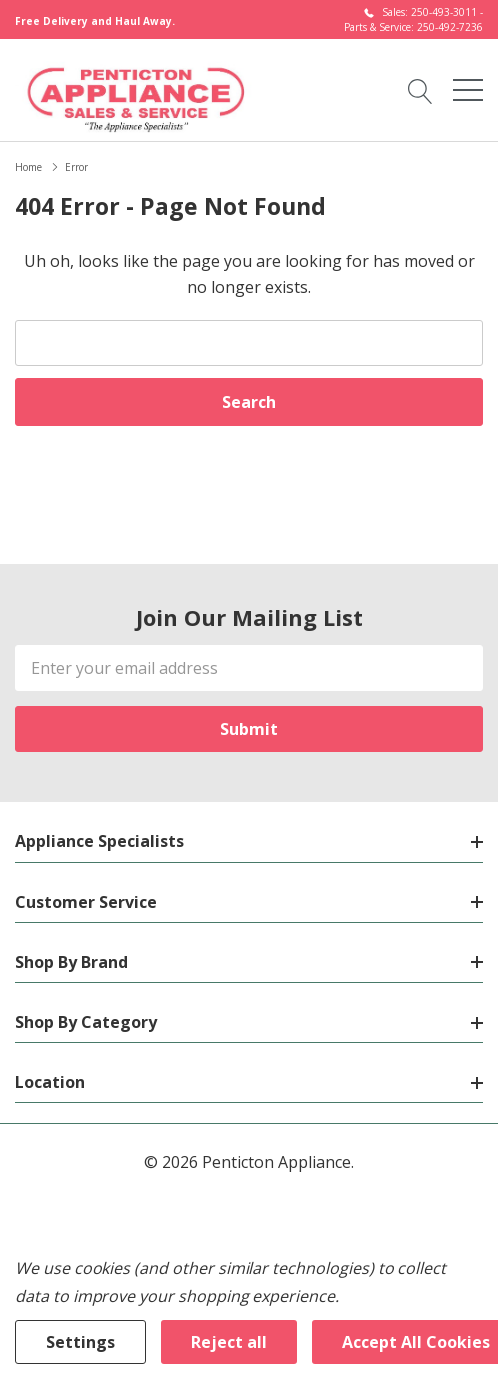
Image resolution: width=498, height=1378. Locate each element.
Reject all (229, 1342)
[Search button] (420, 90)
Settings (80, 1342)
